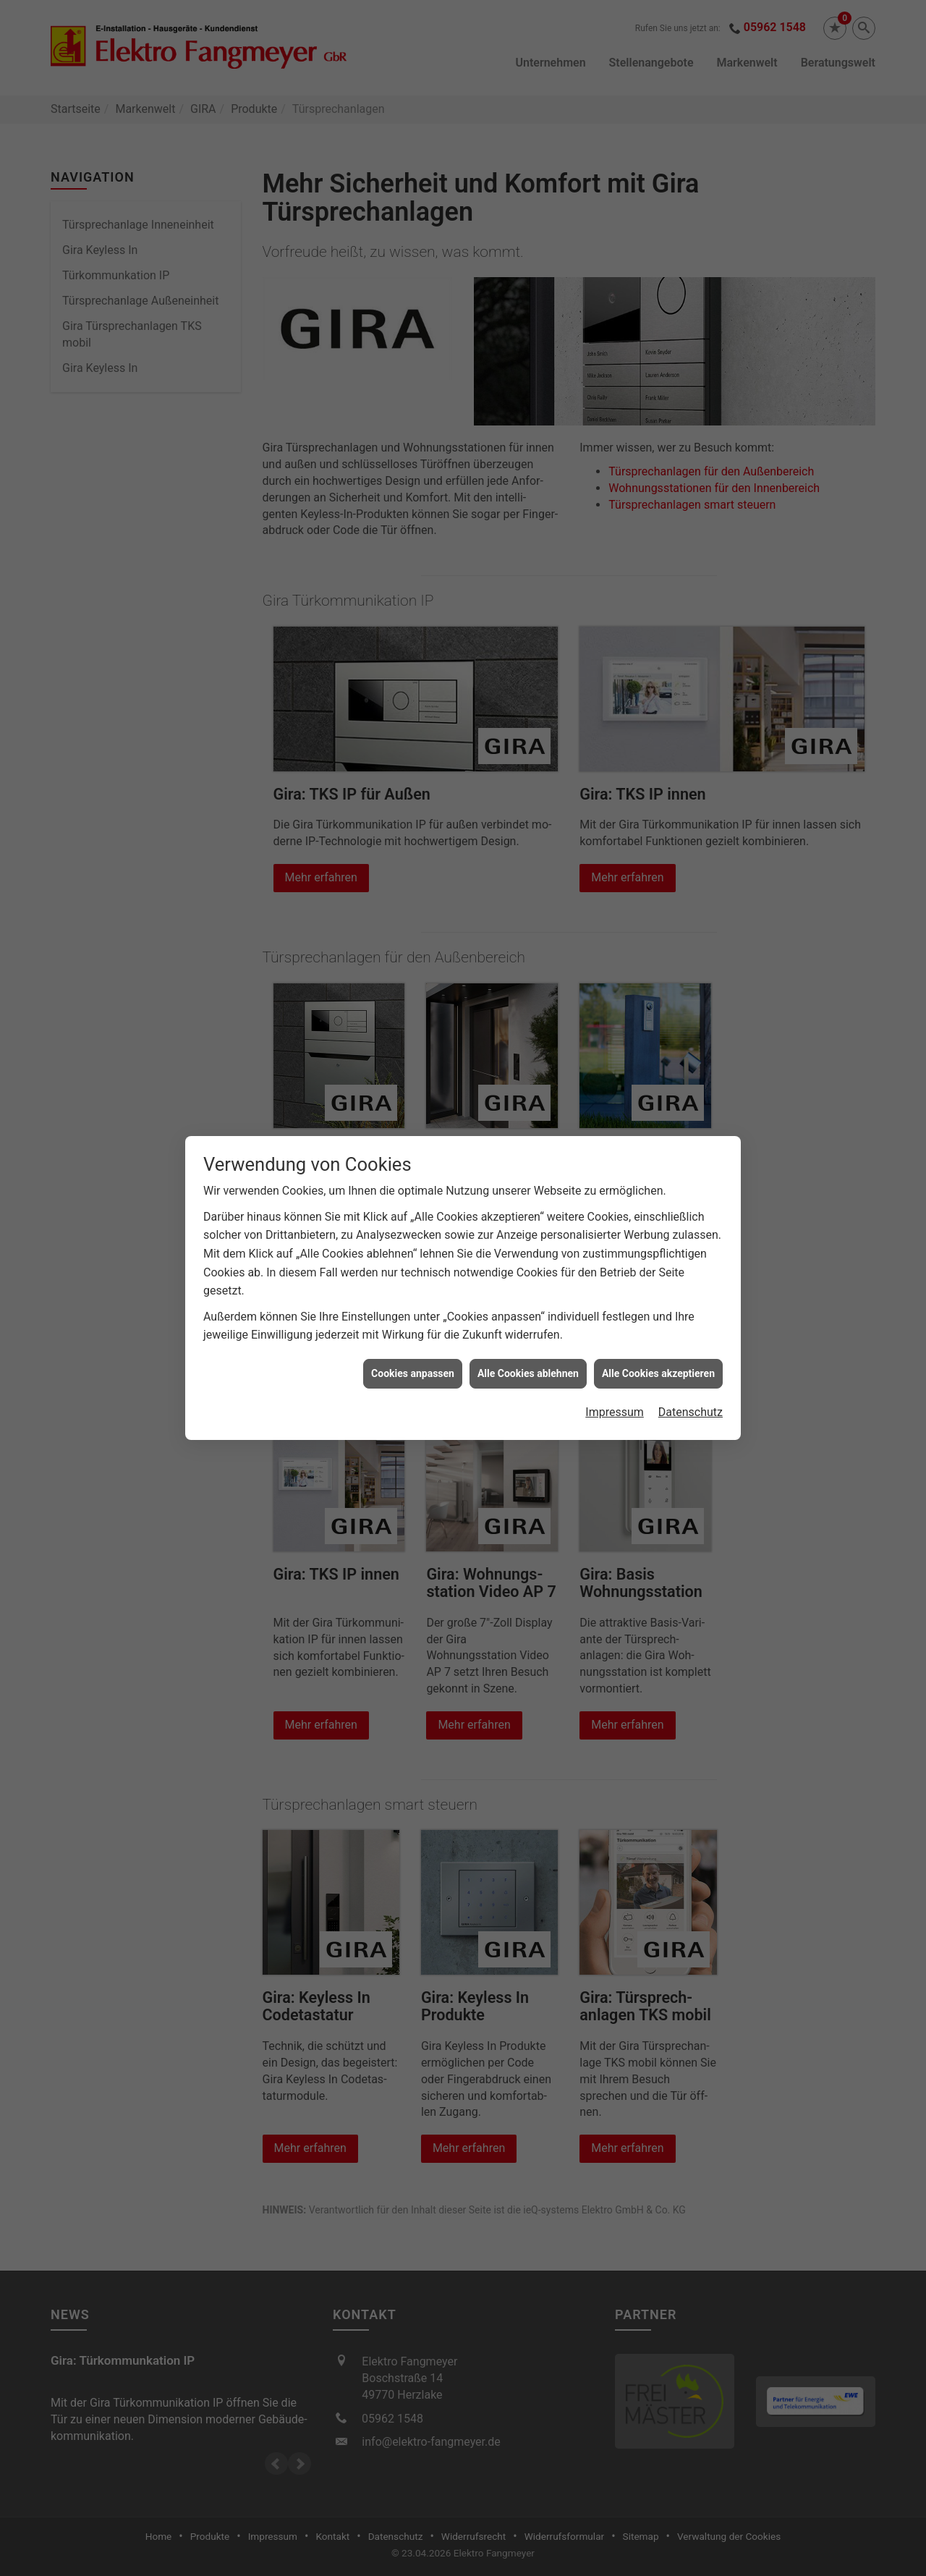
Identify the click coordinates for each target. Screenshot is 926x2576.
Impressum (614, 1412)
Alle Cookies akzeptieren (658, 1373)
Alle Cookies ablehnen (528, 1373)
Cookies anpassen (412, 1373)
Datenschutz (690, 1412)
